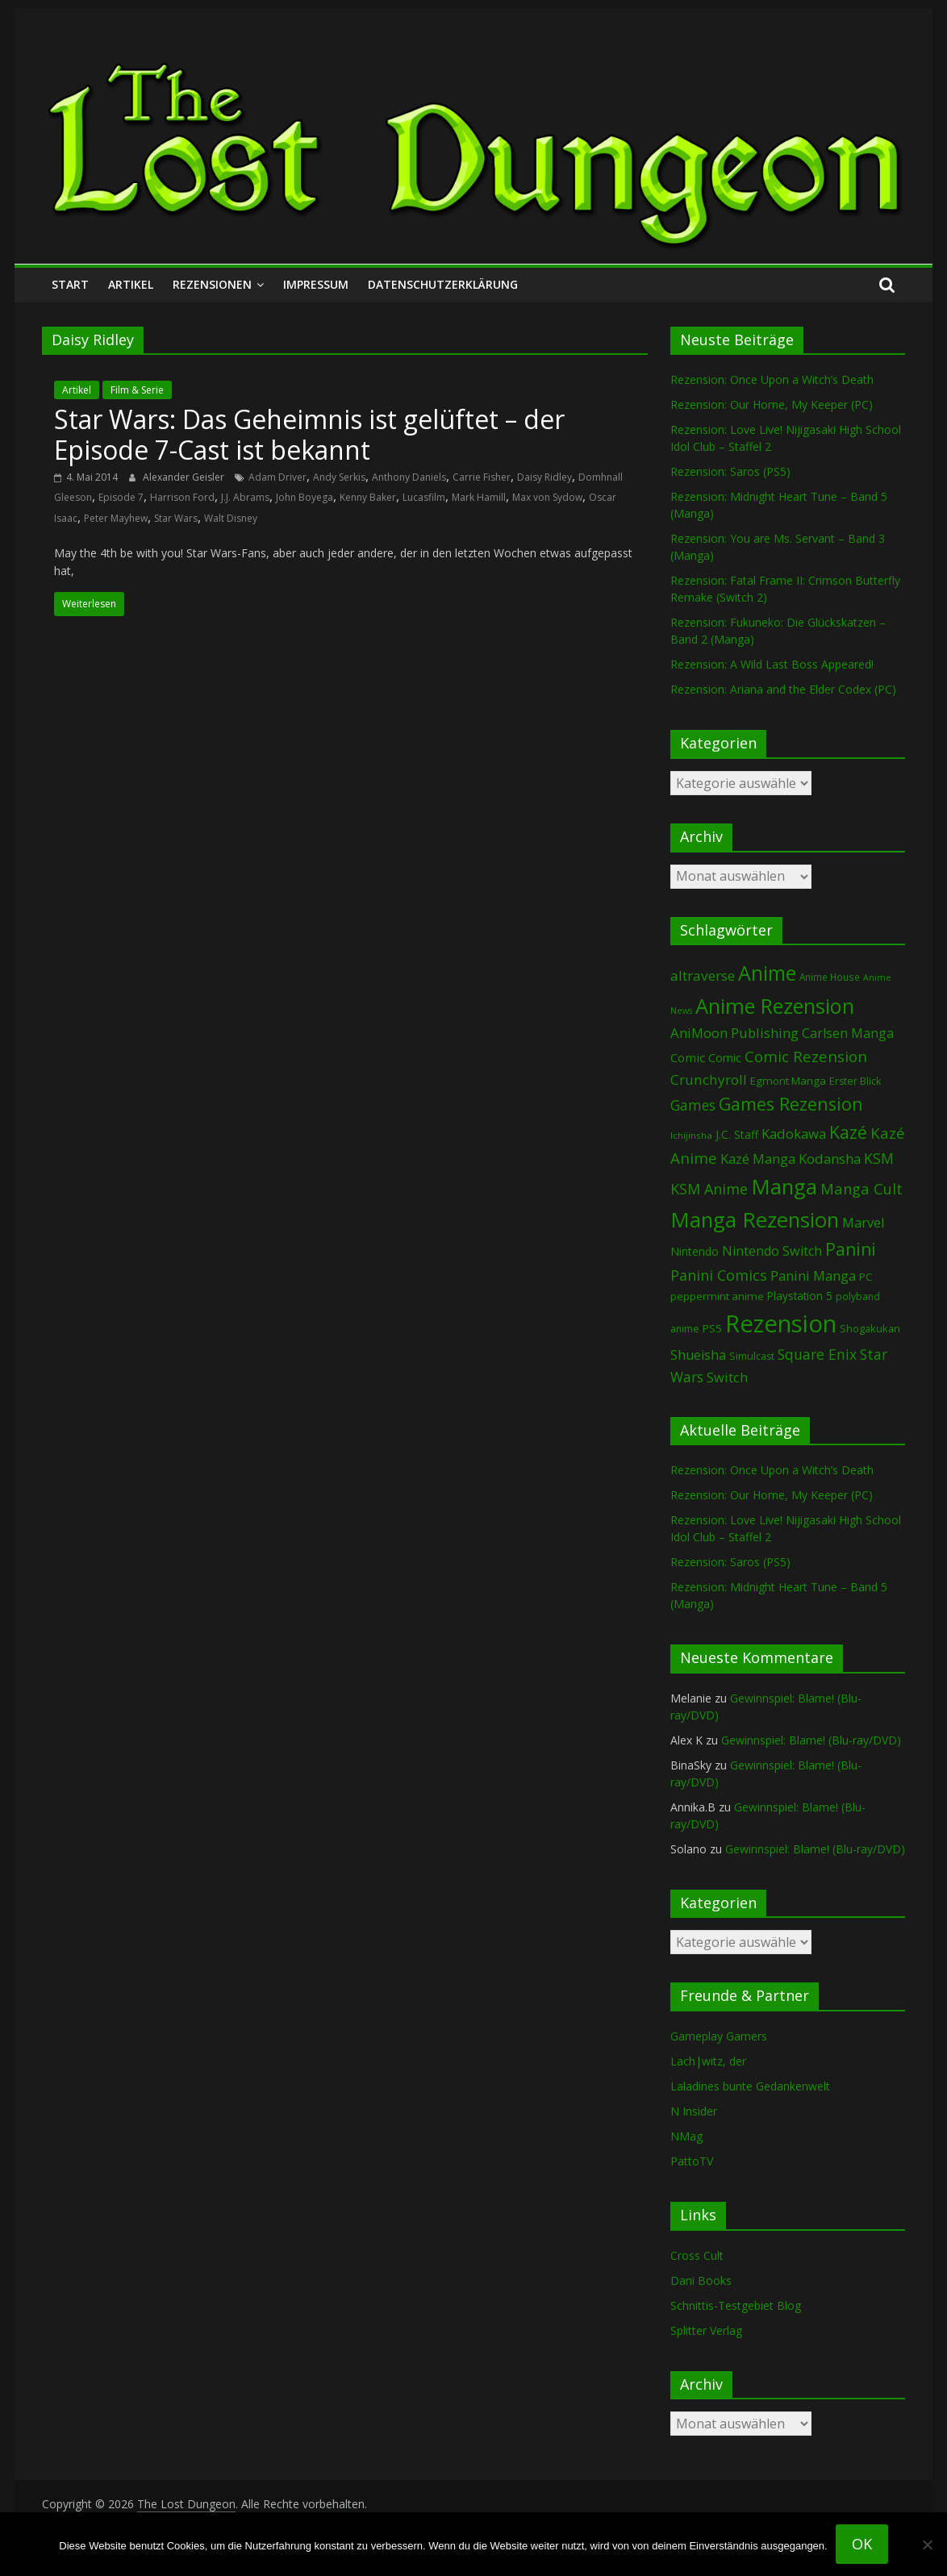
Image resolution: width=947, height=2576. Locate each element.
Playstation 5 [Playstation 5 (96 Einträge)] (799, 1295)
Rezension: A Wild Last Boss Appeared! (772, 664)
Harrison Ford (182, 497)
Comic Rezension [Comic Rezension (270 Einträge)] (806, 1056)
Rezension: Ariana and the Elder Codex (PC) (783, 689)
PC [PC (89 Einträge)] (866, 1276)
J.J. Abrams (245, 497)
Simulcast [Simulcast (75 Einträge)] (751, 1356)
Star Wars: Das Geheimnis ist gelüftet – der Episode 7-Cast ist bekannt (309, 434)
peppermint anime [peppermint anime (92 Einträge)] (717, 1296)
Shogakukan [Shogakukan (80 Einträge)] (870, 1328)
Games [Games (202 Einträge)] (692, 1105)
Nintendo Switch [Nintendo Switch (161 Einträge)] (772, 1251)
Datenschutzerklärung (443, 284)
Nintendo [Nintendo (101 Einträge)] (694, 1251)
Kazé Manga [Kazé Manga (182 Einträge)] (757, 1158)
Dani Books (701, 2280)
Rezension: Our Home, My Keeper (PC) (771, 404)
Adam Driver (277, 477)
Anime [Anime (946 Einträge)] (767, 972)
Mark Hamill (479, 497)
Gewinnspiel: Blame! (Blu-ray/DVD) (811, 1740)
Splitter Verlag (706, 2330)
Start (70, 284)
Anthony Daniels (409, 477)
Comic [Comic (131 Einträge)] (687, 1057)
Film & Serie (137, 390)
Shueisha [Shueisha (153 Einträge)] (698, 1355)
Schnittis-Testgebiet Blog (735, 2305)
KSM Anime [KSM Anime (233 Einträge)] (709, 1188)
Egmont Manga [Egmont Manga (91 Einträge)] (788, 1080)
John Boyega (304, 497)
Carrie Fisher (482, 477)
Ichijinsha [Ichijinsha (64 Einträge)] (691, 1135)
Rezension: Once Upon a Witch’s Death (772, 379)
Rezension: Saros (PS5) (730, 471)
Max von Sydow (547, 497)
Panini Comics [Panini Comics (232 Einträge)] (718, 1275)
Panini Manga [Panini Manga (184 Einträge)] (813, 1275)
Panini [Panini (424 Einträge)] (850, 1249)
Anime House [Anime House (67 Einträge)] (829, 976)
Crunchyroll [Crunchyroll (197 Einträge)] (708, 1079)
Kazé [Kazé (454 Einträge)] (848, 1132)
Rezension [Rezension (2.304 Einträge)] (780, 1323)
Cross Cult (697, 2255)
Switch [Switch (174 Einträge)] (727, 1377)
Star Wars (176, 518)
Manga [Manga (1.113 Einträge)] (784, 1186)
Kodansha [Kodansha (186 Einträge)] (830, 1158)
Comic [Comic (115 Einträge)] (724, 1057)
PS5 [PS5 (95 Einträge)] (712, 1328)
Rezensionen (212, 284)
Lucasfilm (424, 497)
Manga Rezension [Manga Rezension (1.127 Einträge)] (754, 1219)
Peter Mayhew (116, 518)
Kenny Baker (368, 497)
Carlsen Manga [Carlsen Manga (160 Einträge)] (848, 1033)
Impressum (315, 284)
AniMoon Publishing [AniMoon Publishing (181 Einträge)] (734, 1032)
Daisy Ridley (544, 477)
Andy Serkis (339, 477)
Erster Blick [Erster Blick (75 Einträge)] (855, 1081)
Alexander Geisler (185, 477)
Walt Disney (230, 518)
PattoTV (691, 2161)
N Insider (693, 2111)
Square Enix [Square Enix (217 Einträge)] (817, 1354)
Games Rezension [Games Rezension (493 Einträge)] (791, 1103)
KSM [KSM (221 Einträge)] (879, 1158)
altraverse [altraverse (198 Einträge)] (702, 975)
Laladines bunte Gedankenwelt (750, 2086)
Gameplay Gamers (718, 2036)
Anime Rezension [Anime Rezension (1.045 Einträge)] (774, 1005)
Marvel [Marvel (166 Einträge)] (863, 1223)
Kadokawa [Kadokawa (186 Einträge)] (793, 1133)
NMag (686, 2136)
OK (862, 2543)
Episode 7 (121, 497)
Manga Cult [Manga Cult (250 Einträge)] (861, 1188)
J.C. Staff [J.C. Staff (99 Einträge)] (736, 1134)
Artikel (130, 284)
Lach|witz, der (708, 2061)
